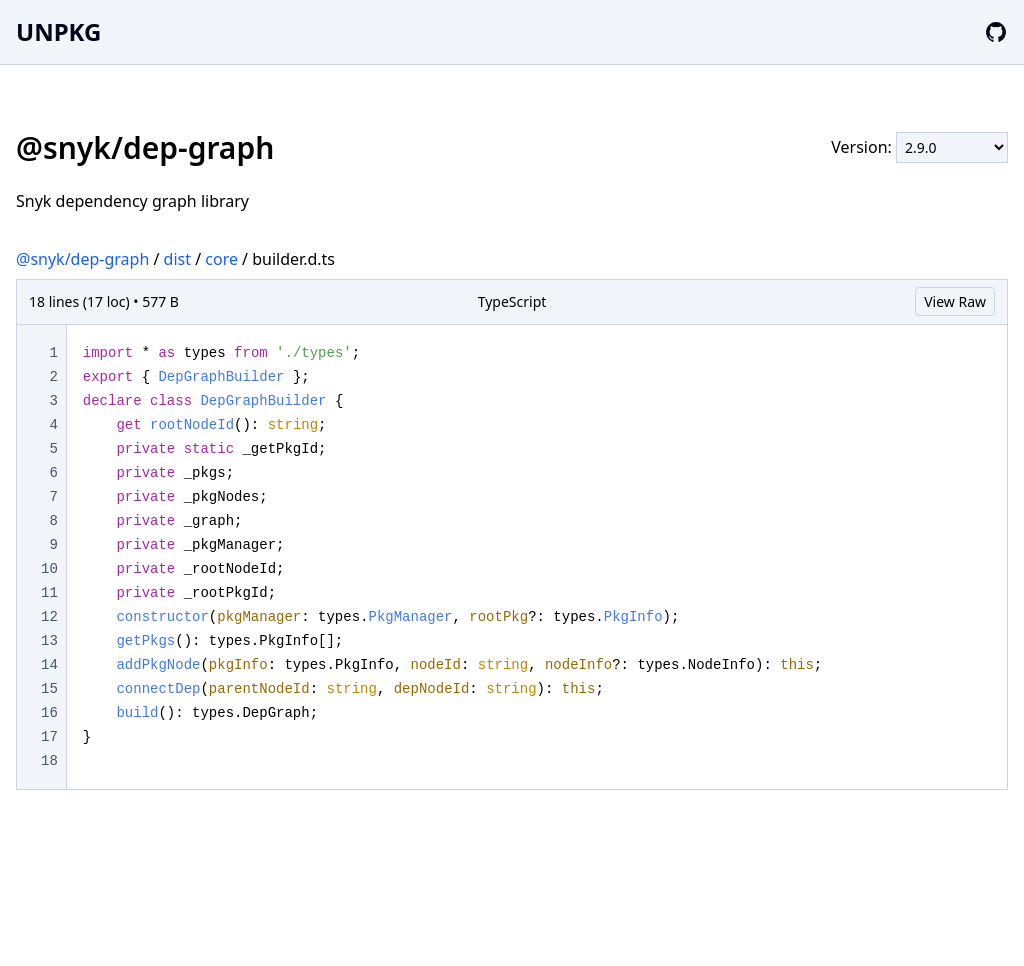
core (221, 259)
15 (49, 689)
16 (49, 713)
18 (49, 761)
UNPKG (58, 31)
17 (49, 737)
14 (49, 665)
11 (49, 593)
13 (49, 641)
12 (49, 617)
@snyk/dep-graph (82, 259)
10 (49, 569)
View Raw (955, 301)
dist (177, 259)
